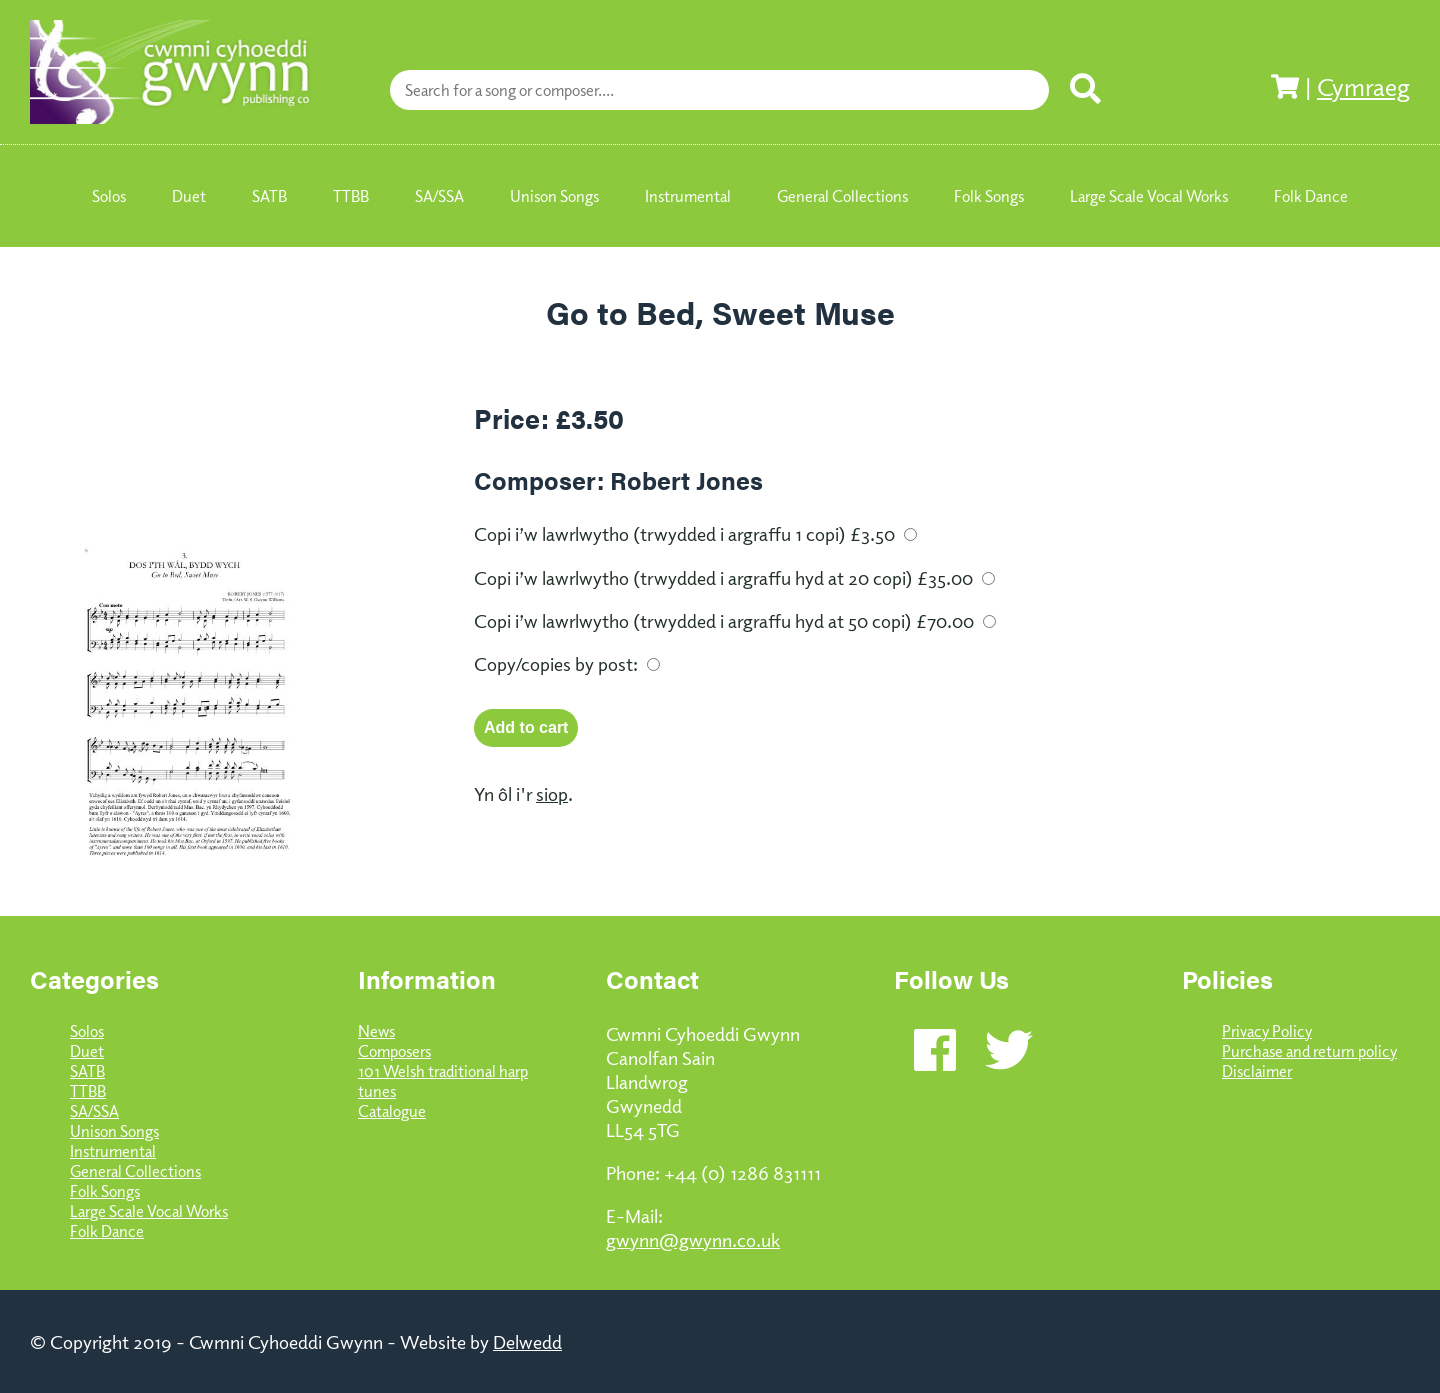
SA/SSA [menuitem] (439, 196)
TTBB (88, 1091)
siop (552, 793)
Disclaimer (1257, 1071)
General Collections (135, 1171)
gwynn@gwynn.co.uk (693, 1239)
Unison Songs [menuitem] (554, 196)
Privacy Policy (1267, 1031)
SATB (87, 1071)
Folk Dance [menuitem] (1311, 196)
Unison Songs (114, 1131)
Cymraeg (1363, 86)
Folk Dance (107, 1231)
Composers (394, 1051)
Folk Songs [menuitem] (989, 196)
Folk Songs (105, 1191)
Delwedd (527, 1341)
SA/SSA (94, 1111)
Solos (87, 1031)
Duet (87, 1051)
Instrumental (113, 1151)
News (376, 1031)
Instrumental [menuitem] (688, 196)
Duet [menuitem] (189, 196)
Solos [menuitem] (109, 196)
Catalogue (392, 1111)
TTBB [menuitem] (351, 196)
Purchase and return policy (1309, 1051)
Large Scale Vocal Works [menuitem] (1149, 196)
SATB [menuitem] (269, 196)
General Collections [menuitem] (842, 196)
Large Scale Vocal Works (149, 1211)
